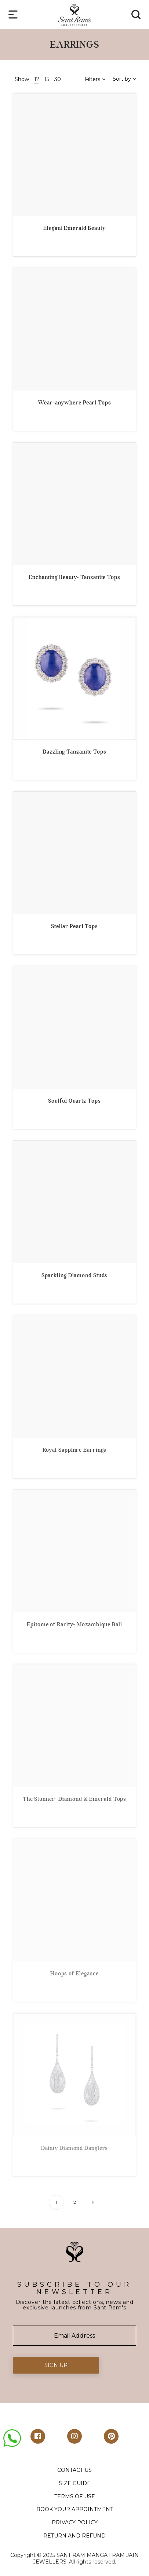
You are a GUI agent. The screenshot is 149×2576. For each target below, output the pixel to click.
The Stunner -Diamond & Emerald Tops (75, 1799)
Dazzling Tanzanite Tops (74, 751)
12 (36, 79)
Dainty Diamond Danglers (74, 2148)
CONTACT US (74, 2470)
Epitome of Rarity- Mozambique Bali (74, 1624)
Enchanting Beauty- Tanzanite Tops (74, 577)
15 (46, 79)
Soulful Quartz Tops (74, 1100)
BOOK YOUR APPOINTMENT (74, 2509)
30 (57, 79)
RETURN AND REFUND (74, 2535)
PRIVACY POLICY (75, 2522)
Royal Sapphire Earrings (75, 1450)
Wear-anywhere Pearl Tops (74, 402)
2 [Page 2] (74, 2202)
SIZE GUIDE (75, 2483)
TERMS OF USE (74, 2496)
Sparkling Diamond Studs (74, 1275)
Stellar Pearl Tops (74, 926)
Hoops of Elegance (74, 1973)
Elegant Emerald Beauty (74, 228)
